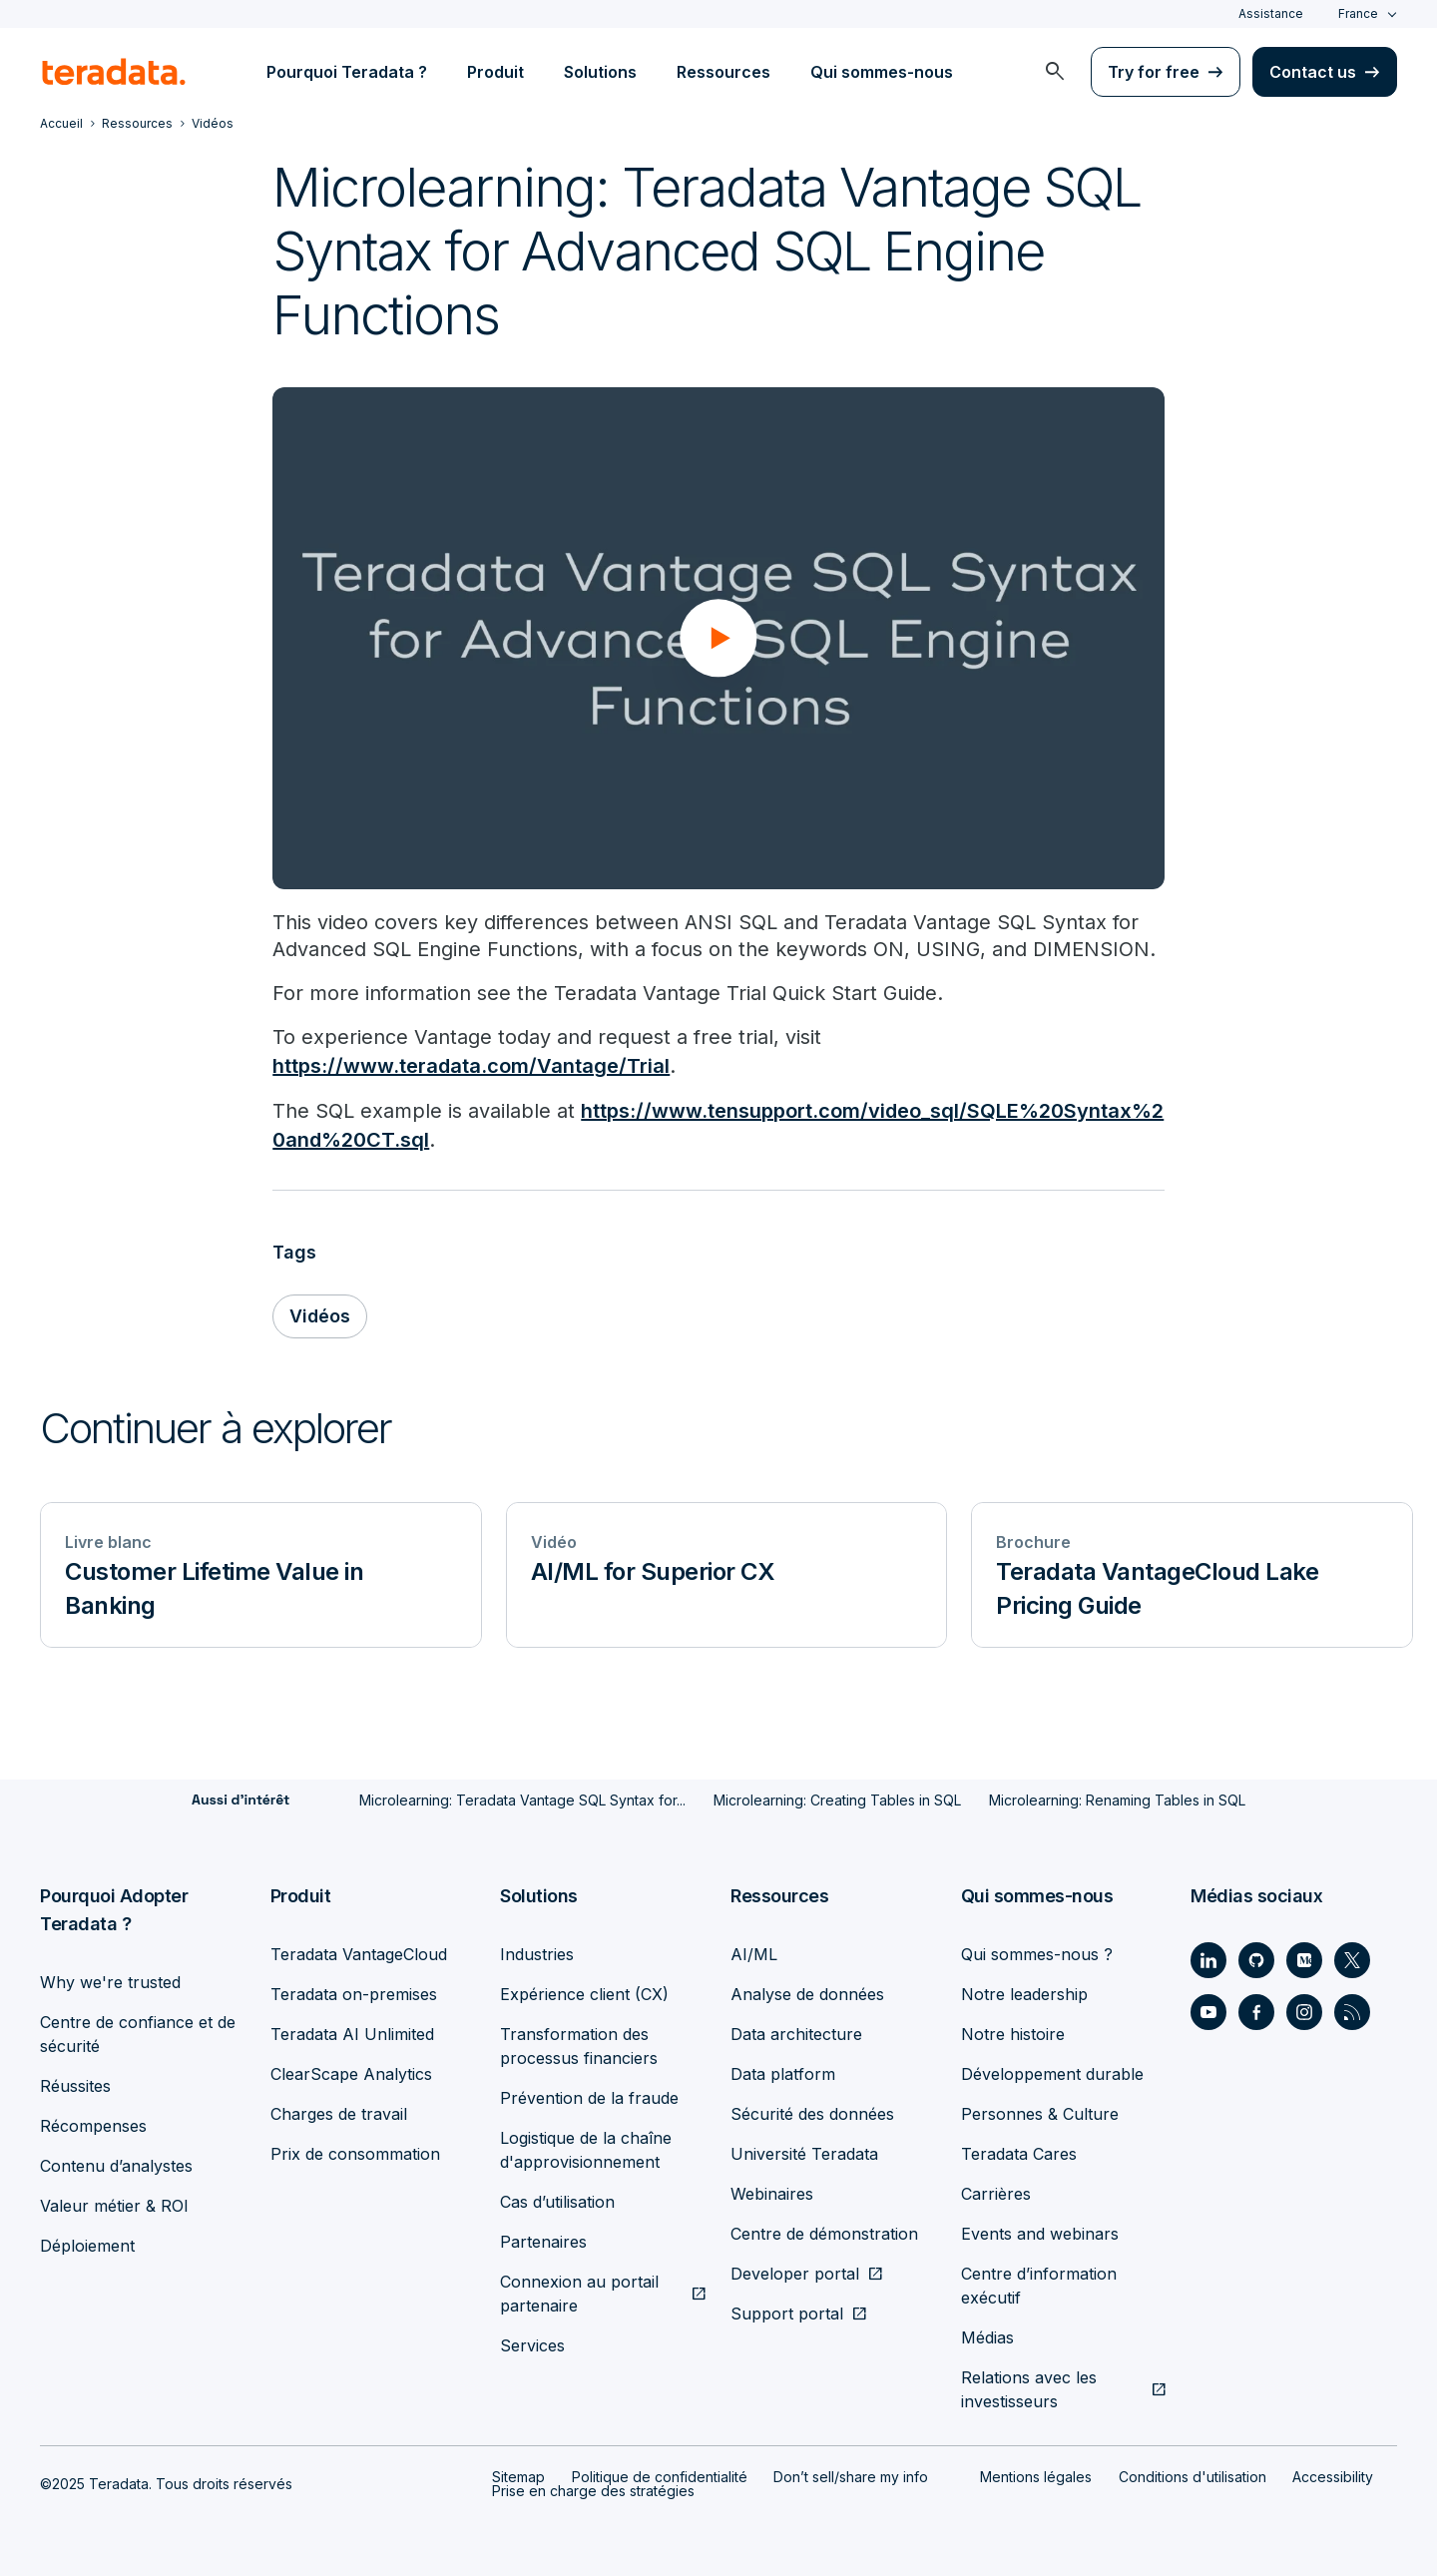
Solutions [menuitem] (600, 72)
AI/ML (753, 1950)
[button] (718, 638)
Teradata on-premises (353, 1990)
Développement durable (1052, 2070)
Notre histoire (1013, 2030)
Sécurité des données (812, 2110)
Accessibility (1332, 2472)
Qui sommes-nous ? (1037, 1950)
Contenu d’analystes (116, 2162)
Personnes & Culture (1040, 2110)
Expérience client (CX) (584, 1990)
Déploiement (87, 2242)
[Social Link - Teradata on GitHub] (1256, 1956)
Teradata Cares (1019, 2150)
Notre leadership (1024, 1990)
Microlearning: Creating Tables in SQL (837, 1797)
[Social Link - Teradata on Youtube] (1208, 2008)
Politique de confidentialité (659, 2472)
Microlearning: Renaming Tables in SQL (1117, 1797)
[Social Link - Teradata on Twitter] (1352, 1956)
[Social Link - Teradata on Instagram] (1304, 2008)
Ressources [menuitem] (723, 72)
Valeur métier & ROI (114, 2202)
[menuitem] (1055, 72)
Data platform (782, 2070)
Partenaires (543, 2238)
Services (532, 2341)
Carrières (996, 2190)
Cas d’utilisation (557, 2198)
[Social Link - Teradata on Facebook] (1256, 2008)
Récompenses (93, 2122)
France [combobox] (1358, 13)
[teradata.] (114, 72)
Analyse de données (807, 1990)
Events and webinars (1040, 2230)
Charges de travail (338, 2110)
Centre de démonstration (824, 2230)
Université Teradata (804, 2150)
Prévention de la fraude (589, 2094)
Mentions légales (1036, 2472)
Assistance (1270, 13)
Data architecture (796, 2030)
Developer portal (794, 2270)
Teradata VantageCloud (358, 1950)
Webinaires (771, 2190)
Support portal (786, 2309)
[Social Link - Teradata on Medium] (1304, 1956)
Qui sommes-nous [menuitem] (881, 72)
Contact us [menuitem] (1312, 72)
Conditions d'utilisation (1192, 2472)
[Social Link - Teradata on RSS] (1352, 2008)
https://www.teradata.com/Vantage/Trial (471, 1066)
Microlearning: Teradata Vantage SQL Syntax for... (522, 1797)
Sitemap (518, 2472)
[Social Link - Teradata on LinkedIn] (1208, 1956)
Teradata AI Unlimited (352, 2030)
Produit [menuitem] (495, 72)
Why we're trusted (110, 1978)
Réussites (75, 2082)
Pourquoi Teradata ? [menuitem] (346, 72)
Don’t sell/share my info (850, 2472)
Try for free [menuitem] (1153, 72)
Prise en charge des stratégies (593, 2486)
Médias (987, 2333)
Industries (537, 1950)
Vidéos (320, 1313)
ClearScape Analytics (351, 2070)
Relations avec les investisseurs (1029, 2385)
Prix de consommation (355, 2150)
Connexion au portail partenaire (579, 2290)
